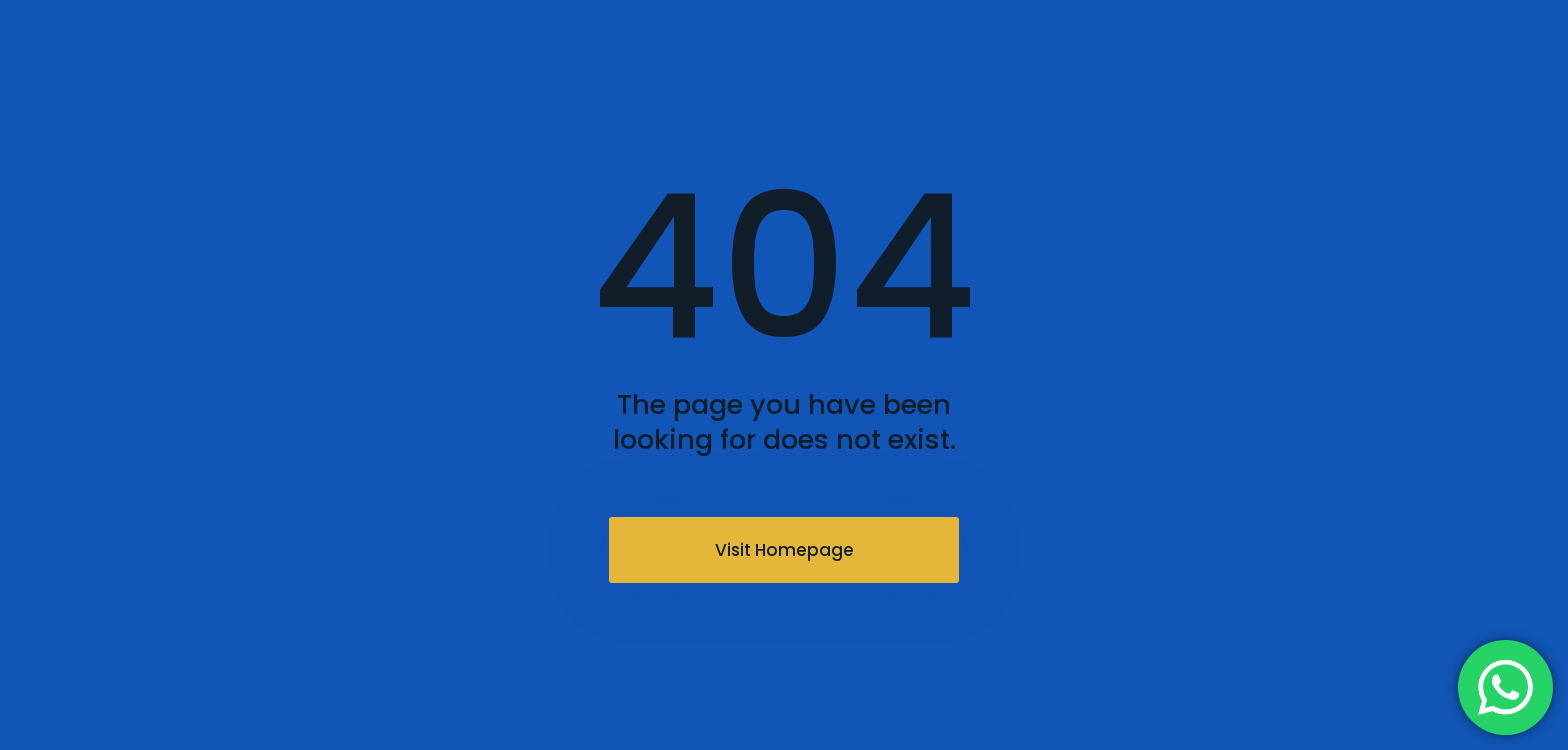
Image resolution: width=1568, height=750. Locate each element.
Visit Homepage (784, 550)
